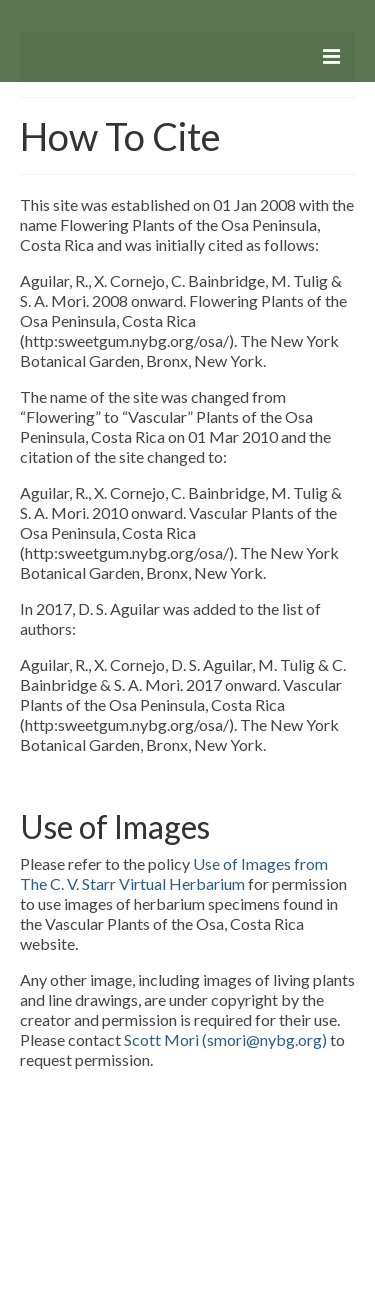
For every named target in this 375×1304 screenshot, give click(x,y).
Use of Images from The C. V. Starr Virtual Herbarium (174, 873)
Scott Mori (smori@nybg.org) (225, 1039)
